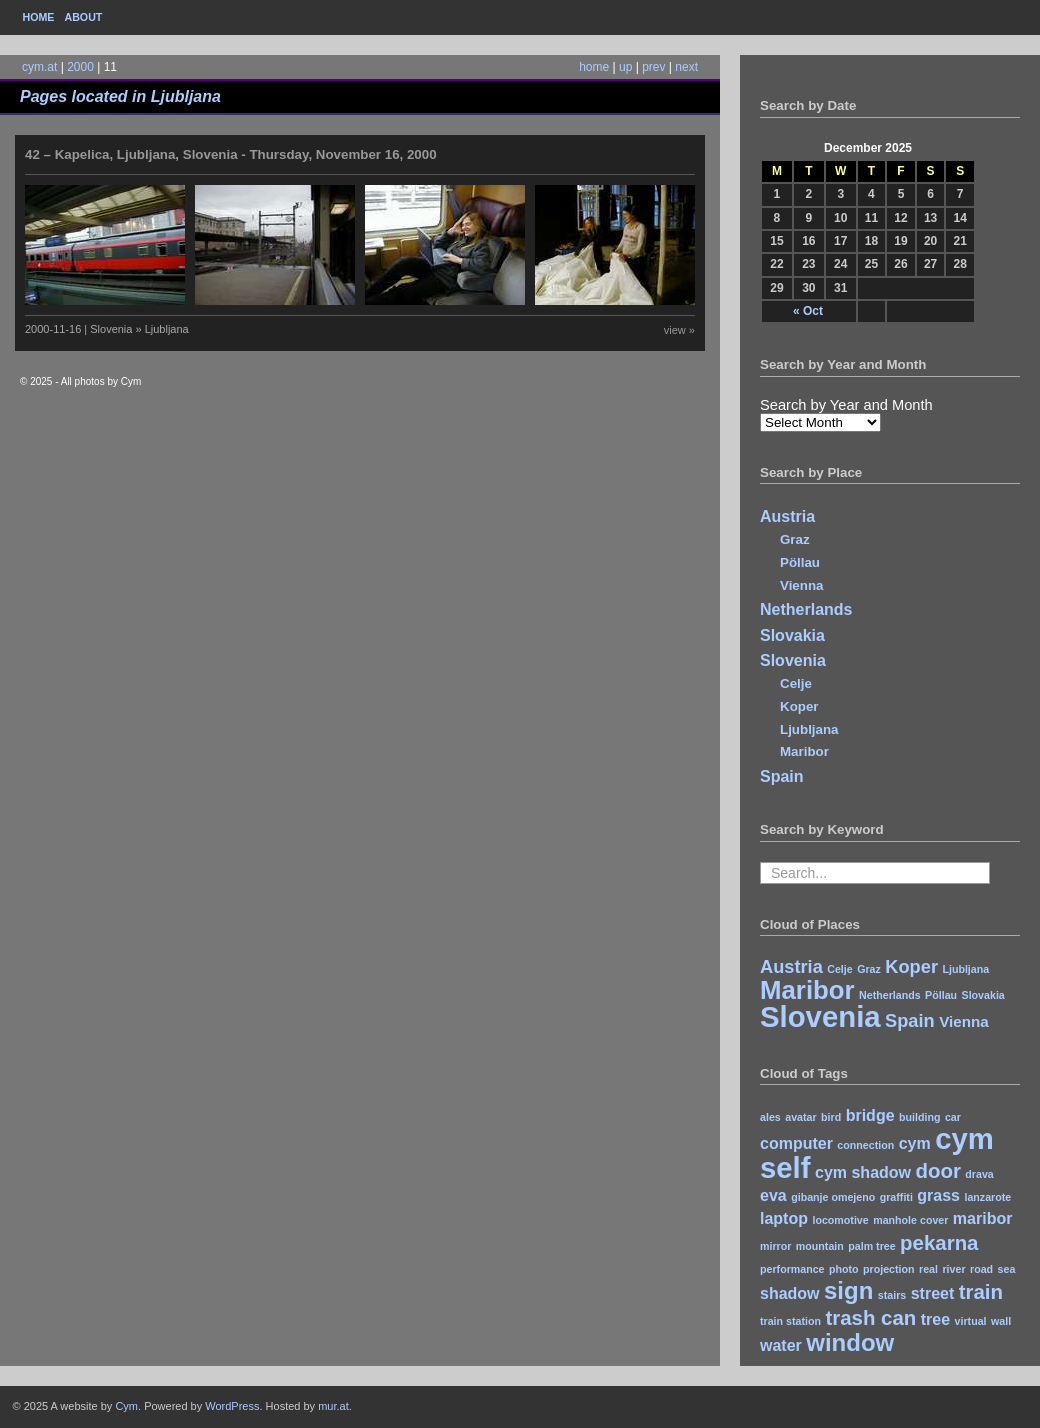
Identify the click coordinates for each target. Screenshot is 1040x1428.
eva (773, 1195)
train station (790, 1321)
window (850, 1342)
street (933, 1293)
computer (796, 1143)
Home (39, 17)
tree (935, 1319)
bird (831, 1117)
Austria (787, 516)
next (686, 67)
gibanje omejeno (833, 1197)
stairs (892, 1295)
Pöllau (800, 562)
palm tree (871, 1246)
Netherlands (806, 609)
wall (1001, 1321)
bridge (870, 1115)
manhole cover (910, 1220)
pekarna (939, 1242)
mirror (775, 1246)
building (919, 1117)
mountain (820, 1246)
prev (653, 67)
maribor (983, 1218)
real (928, 1269)
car (953, 1117)
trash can (870, 1317)
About (83, 17)
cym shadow (863, 1172)
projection (889, 1269)
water (781, 1345)
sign (848, 1290)
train (981, 1291)
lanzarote (987, 1197)
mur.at (333, 1406)
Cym (126, 1406)
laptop (784, 1218)
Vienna (801, 585)
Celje (796, 683)
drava (979, 1174)
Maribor (804, 751)
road (981, 1269)
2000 (80, 67)
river (953, 1269)
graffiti (896, 1197)
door (937, 1170)
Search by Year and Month (846, 405)
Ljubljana (809, 729)
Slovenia (793, 660)
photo (844, 1269)
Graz (795, 539)
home (594, 67)
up (625, 67)
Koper (799, 706)
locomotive (840, 1220)
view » (679, 330)
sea (1007, 1269)
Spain (782, 776)
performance (792, 1269)
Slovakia (792, 635)
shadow (790, 1293)
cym (915, 1143)
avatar (800, 1117)
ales (770, 1117)
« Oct (808, 311)
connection (865, 1145)
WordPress (232, 1406)
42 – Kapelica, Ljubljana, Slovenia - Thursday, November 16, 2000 (231, 154)
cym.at (39, 67)
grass (938, 1195)
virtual (971, 1321)
